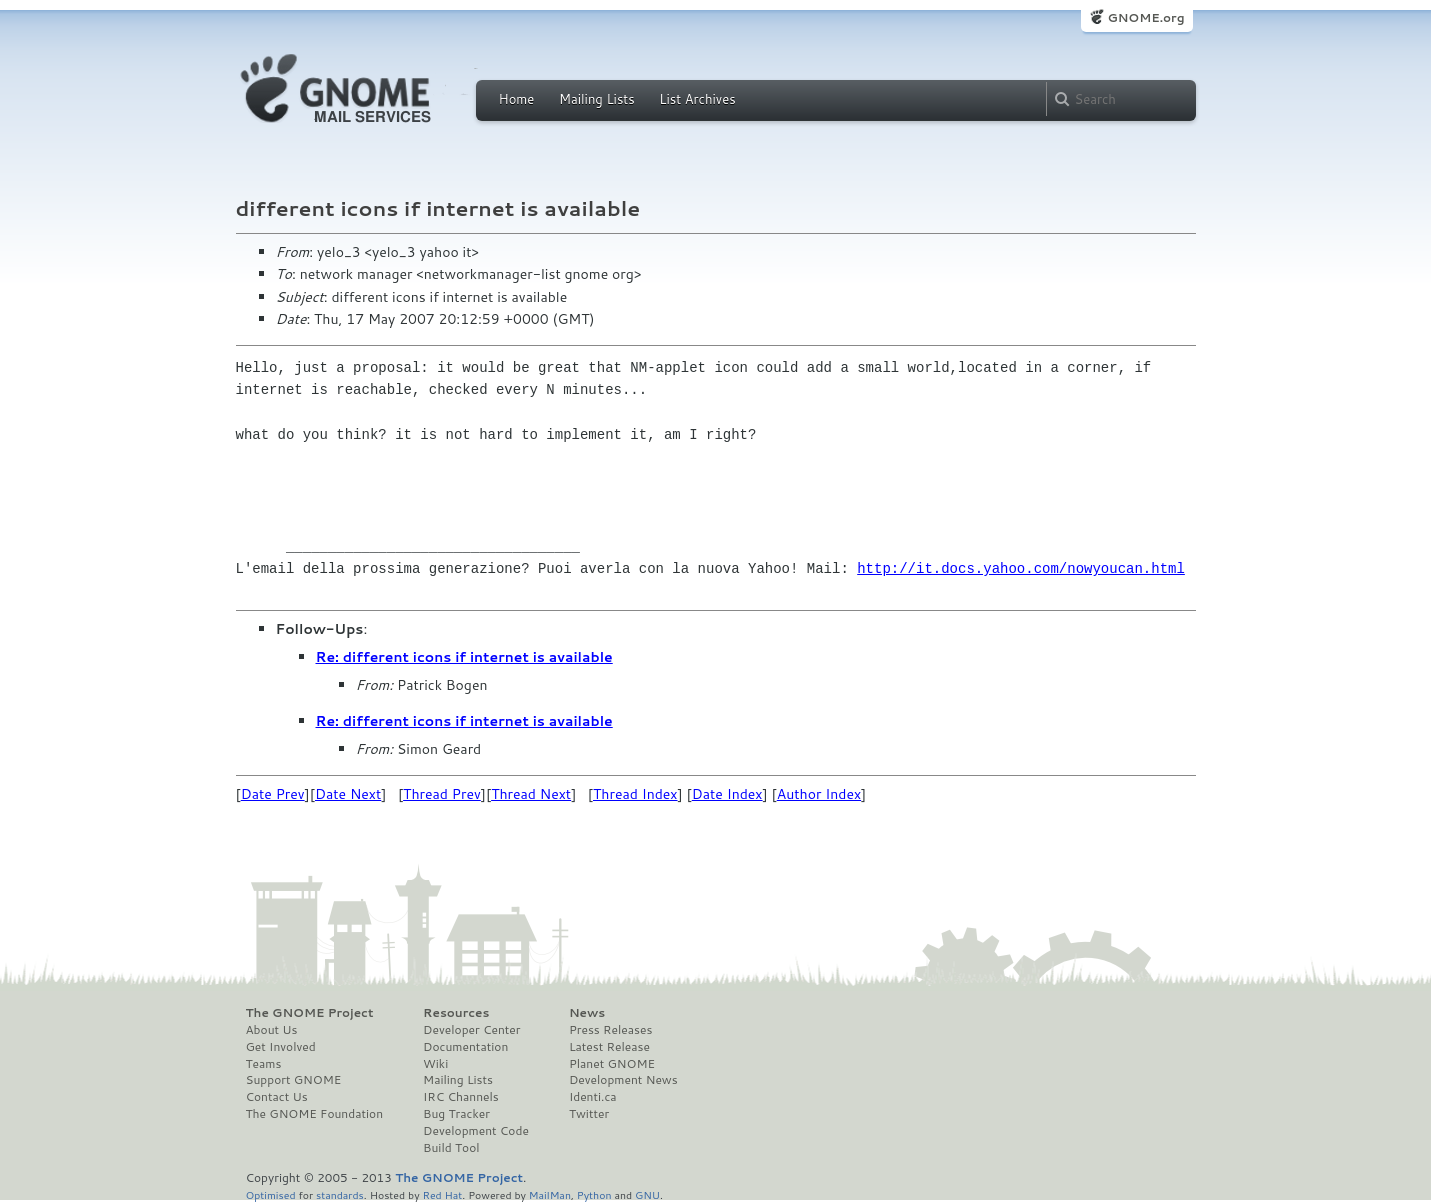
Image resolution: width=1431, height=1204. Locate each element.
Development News (623, 1080)
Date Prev (273, 794)
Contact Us (277, 1097)
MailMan (550, 1194)
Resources (456, 1013)
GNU (647, 1194)
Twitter (589, 1114)
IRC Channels (461, 1097)
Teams (264, 1064)
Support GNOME (294, 1080)
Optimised (271, 1194)
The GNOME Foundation (315, 1114)
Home (517, 99)
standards (340, 1194)
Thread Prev (442, 794)
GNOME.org (1145, 17)
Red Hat (442, 1194)
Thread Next (531, 794)
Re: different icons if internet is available (464, 657)
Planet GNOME (612, 1064)
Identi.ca (593, 1097)
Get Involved (281, 1047)
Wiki (435, 1064)
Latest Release (609, 1047)
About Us (272, 1030)
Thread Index (635, 794)
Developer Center (471, 1030)
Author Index (819, 794)
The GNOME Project (310, 1013)
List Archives (697, 99)
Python (594, 1194)
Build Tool (451, 1148)
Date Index (727, 794)
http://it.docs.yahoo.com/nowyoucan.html (1021, 568)
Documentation (465, 1047)
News (587, 1013)
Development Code (476, 1131)
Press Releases (610, 1030)
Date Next (348, 794)
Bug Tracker (456, 1114)
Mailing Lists (597, 99)
